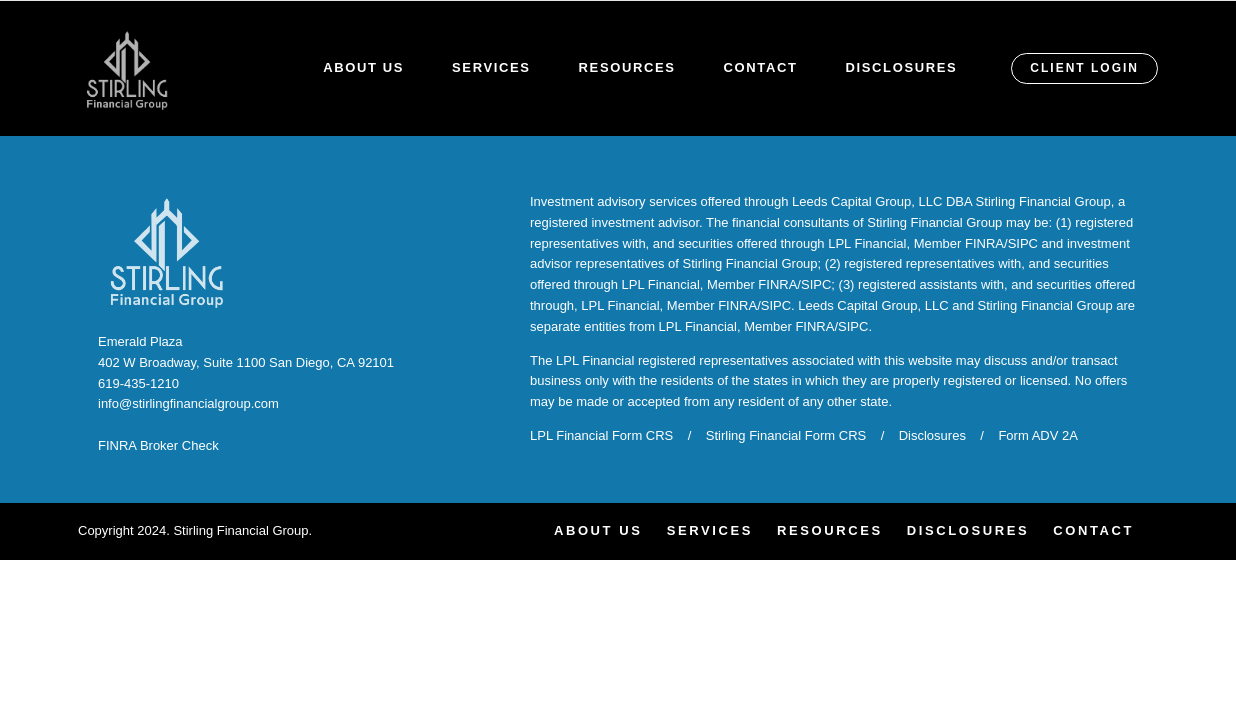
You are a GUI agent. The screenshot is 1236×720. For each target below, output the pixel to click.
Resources (627, 67)
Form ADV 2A (1037, 435)
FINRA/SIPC (1001, 243)
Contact (761, 67)
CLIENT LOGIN (1084, 68)
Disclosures (902, 67)
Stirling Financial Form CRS (786, 435)
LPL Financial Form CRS (601, 435)
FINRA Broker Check (158, 445)
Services (491, 67)
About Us (363, 67)
